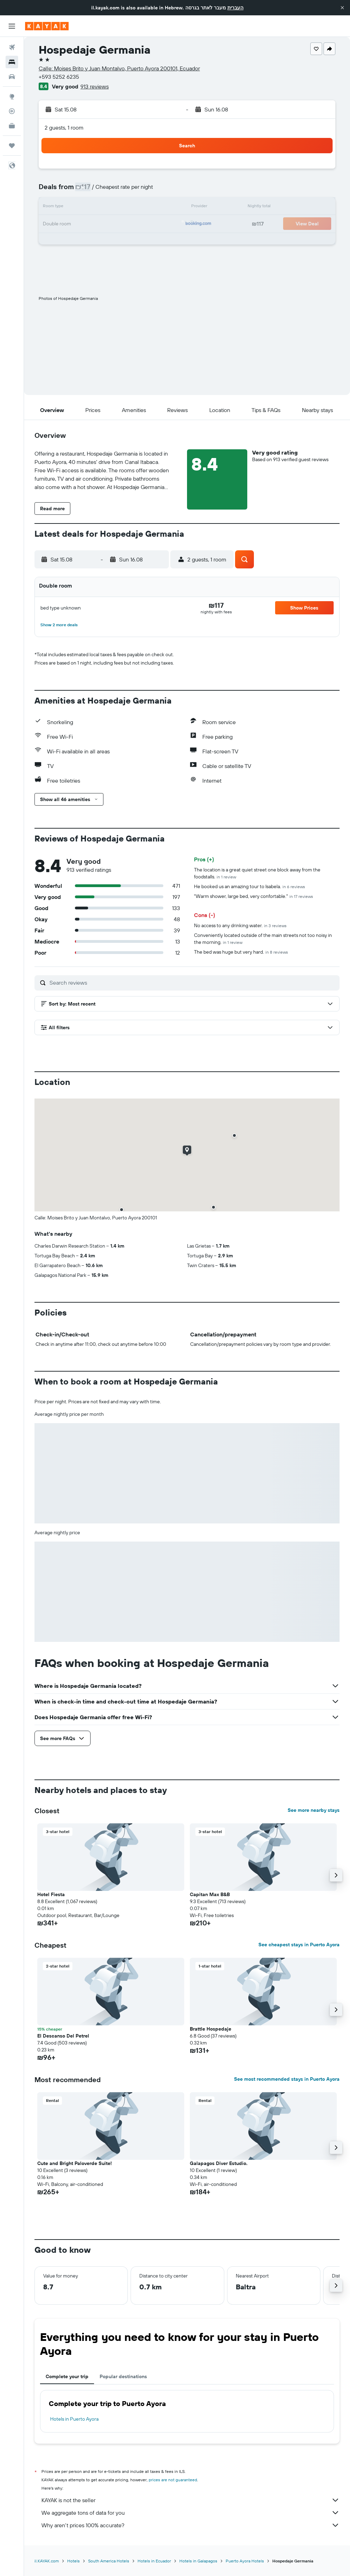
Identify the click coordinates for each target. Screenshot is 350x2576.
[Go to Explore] (12, 96)
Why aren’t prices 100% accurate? (190, 2525)
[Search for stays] (12, 62)
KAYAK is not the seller (190, 2500)
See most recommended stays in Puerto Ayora (287, 2079)
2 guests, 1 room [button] (64, 127)
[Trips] (12, 146)
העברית (235, 8)
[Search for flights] (12, 47)
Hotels (73, 2560)
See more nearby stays (314, 1810)
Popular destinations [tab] (123, 2376)
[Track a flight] (12, 111)
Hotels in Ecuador (154, 2560)
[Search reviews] (192, 982)
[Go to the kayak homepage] (47, 26)
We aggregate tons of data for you (190, 2512)
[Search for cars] (12, 77)
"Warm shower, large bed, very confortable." (253, 896)
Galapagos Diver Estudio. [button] (219, 2163)
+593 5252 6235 (59, 76)
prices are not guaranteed (173, 2479)
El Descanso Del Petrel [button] (63, 2036)
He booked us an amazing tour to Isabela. (249, 886)
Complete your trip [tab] (67, 2376)
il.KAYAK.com (46, 2560)
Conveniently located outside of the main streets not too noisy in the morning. (263, 938)
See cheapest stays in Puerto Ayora (299, 1944)
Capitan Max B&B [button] (210, 1894)
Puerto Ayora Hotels (245, 2560)
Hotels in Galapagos (198, 2560)
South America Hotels (108, 2560)
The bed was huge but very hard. (241, 952)
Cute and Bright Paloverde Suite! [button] (74, 2163)
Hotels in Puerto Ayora (74, 2419)
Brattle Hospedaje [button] (210, 2029)
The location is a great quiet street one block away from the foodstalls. (257, 873)
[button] (342, 7)
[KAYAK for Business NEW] (12, 126)
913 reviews (94, 86)
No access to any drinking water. (240, 925)
